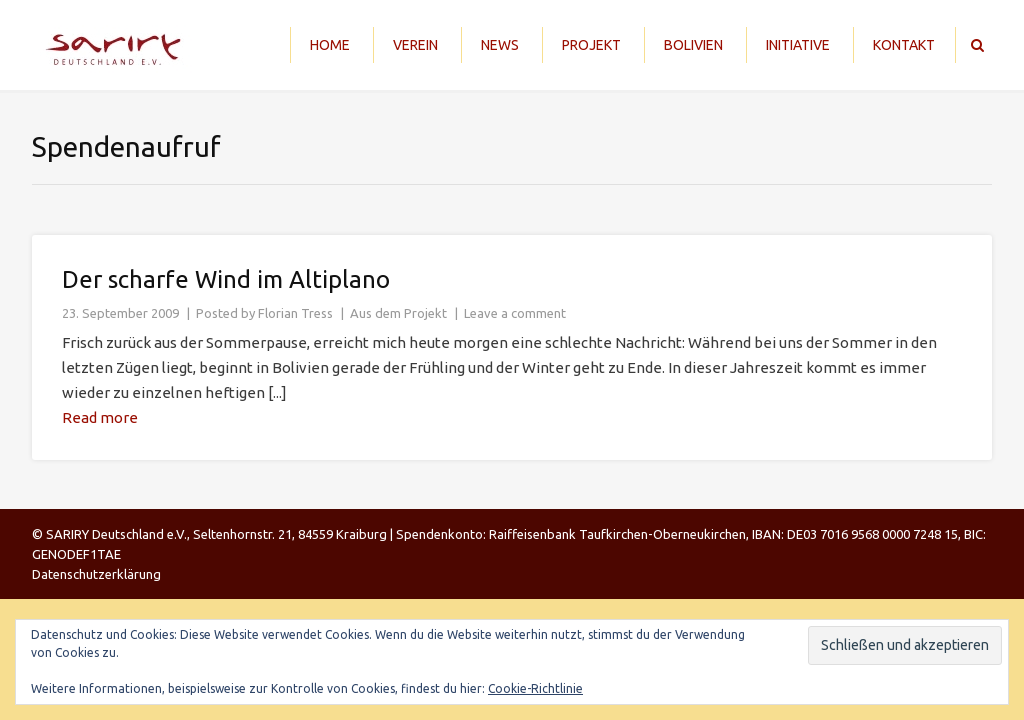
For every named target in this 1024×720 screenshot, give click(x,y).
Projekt (591, 45)
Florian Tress (295, 313)
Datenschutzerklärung (96, 574)
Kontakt (904, 45)
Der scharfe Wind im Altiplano (226, 279)
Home (330, 45)
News (500, 45)
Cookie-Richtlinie (535, 688)
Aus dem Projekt (398, 313)
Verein (415, 45)
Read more (100, 417)
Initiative (798, 45)
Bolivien (693, 45)
